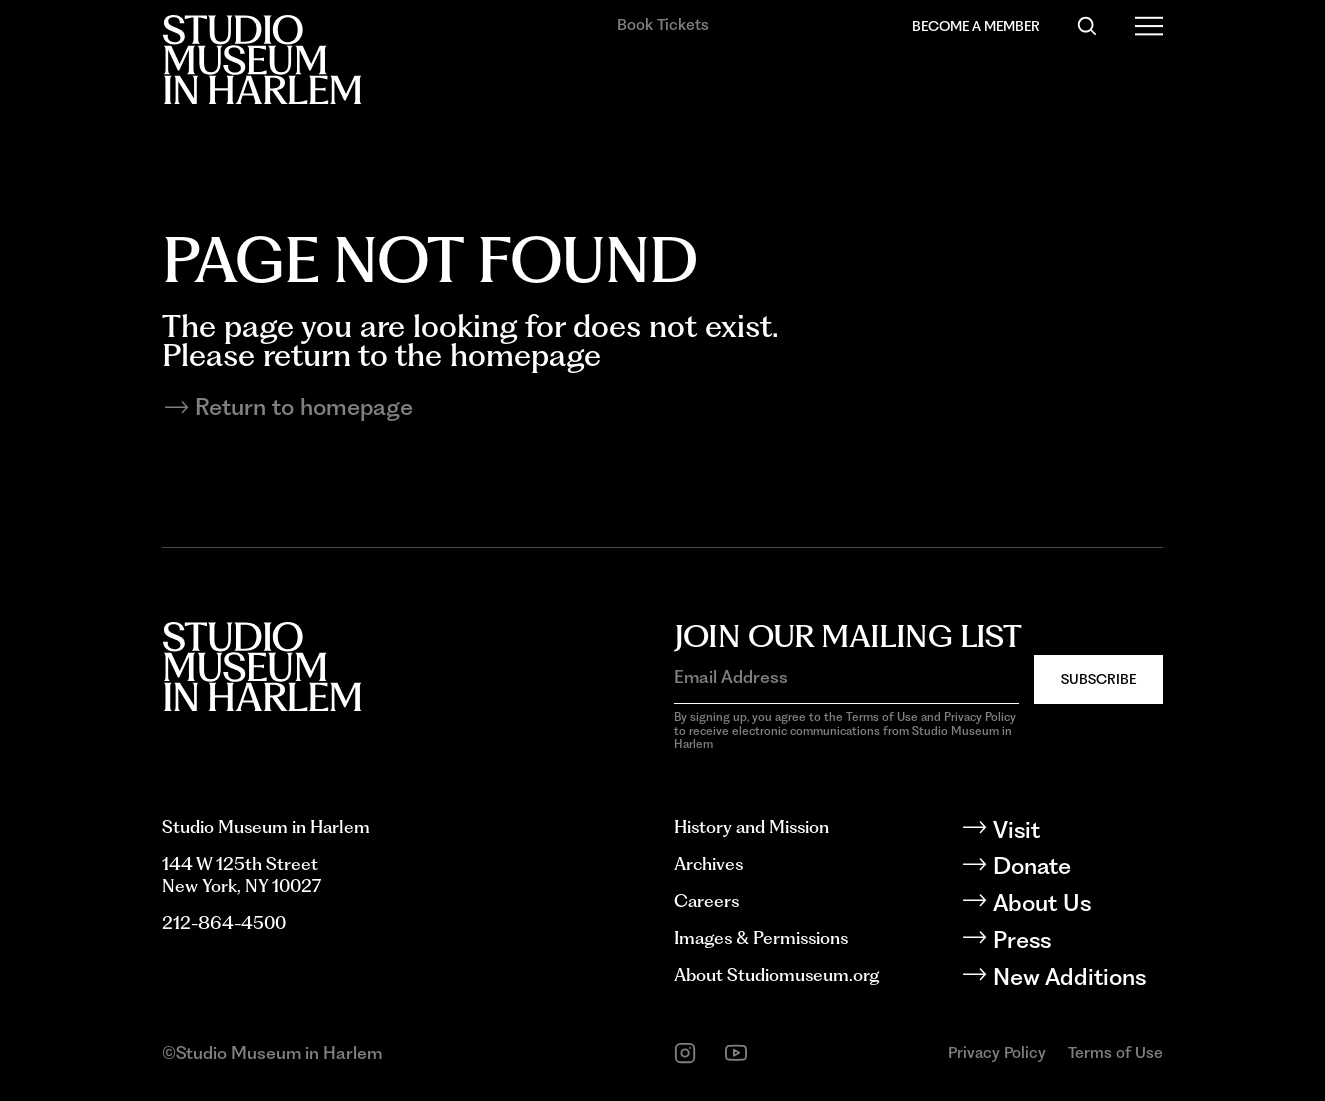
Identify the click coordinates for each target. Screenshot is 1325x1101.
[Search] (1087, 26)
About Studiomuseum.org (776, 974)
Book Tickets (663, 24)
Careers (706, 900)
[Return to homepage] (662, 407)
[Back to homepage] (262, 59)
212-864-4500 (224, 922)
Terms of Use (1115, 1052)
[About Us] (1077, 903)
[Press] (1077, 940)
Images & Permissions (761, 937)
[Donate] (1077, 866)
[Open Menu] (1149, 26)
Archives (708, 863)
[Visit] (1077, 830)
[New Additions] (1077, 977)
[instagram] (685, 1053)
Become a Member (976, 26)
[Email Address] (847, 677)
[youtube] (736, 1053)
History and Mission (751, 826)
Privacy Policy (997, 1052)
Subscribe (1098, 679)
